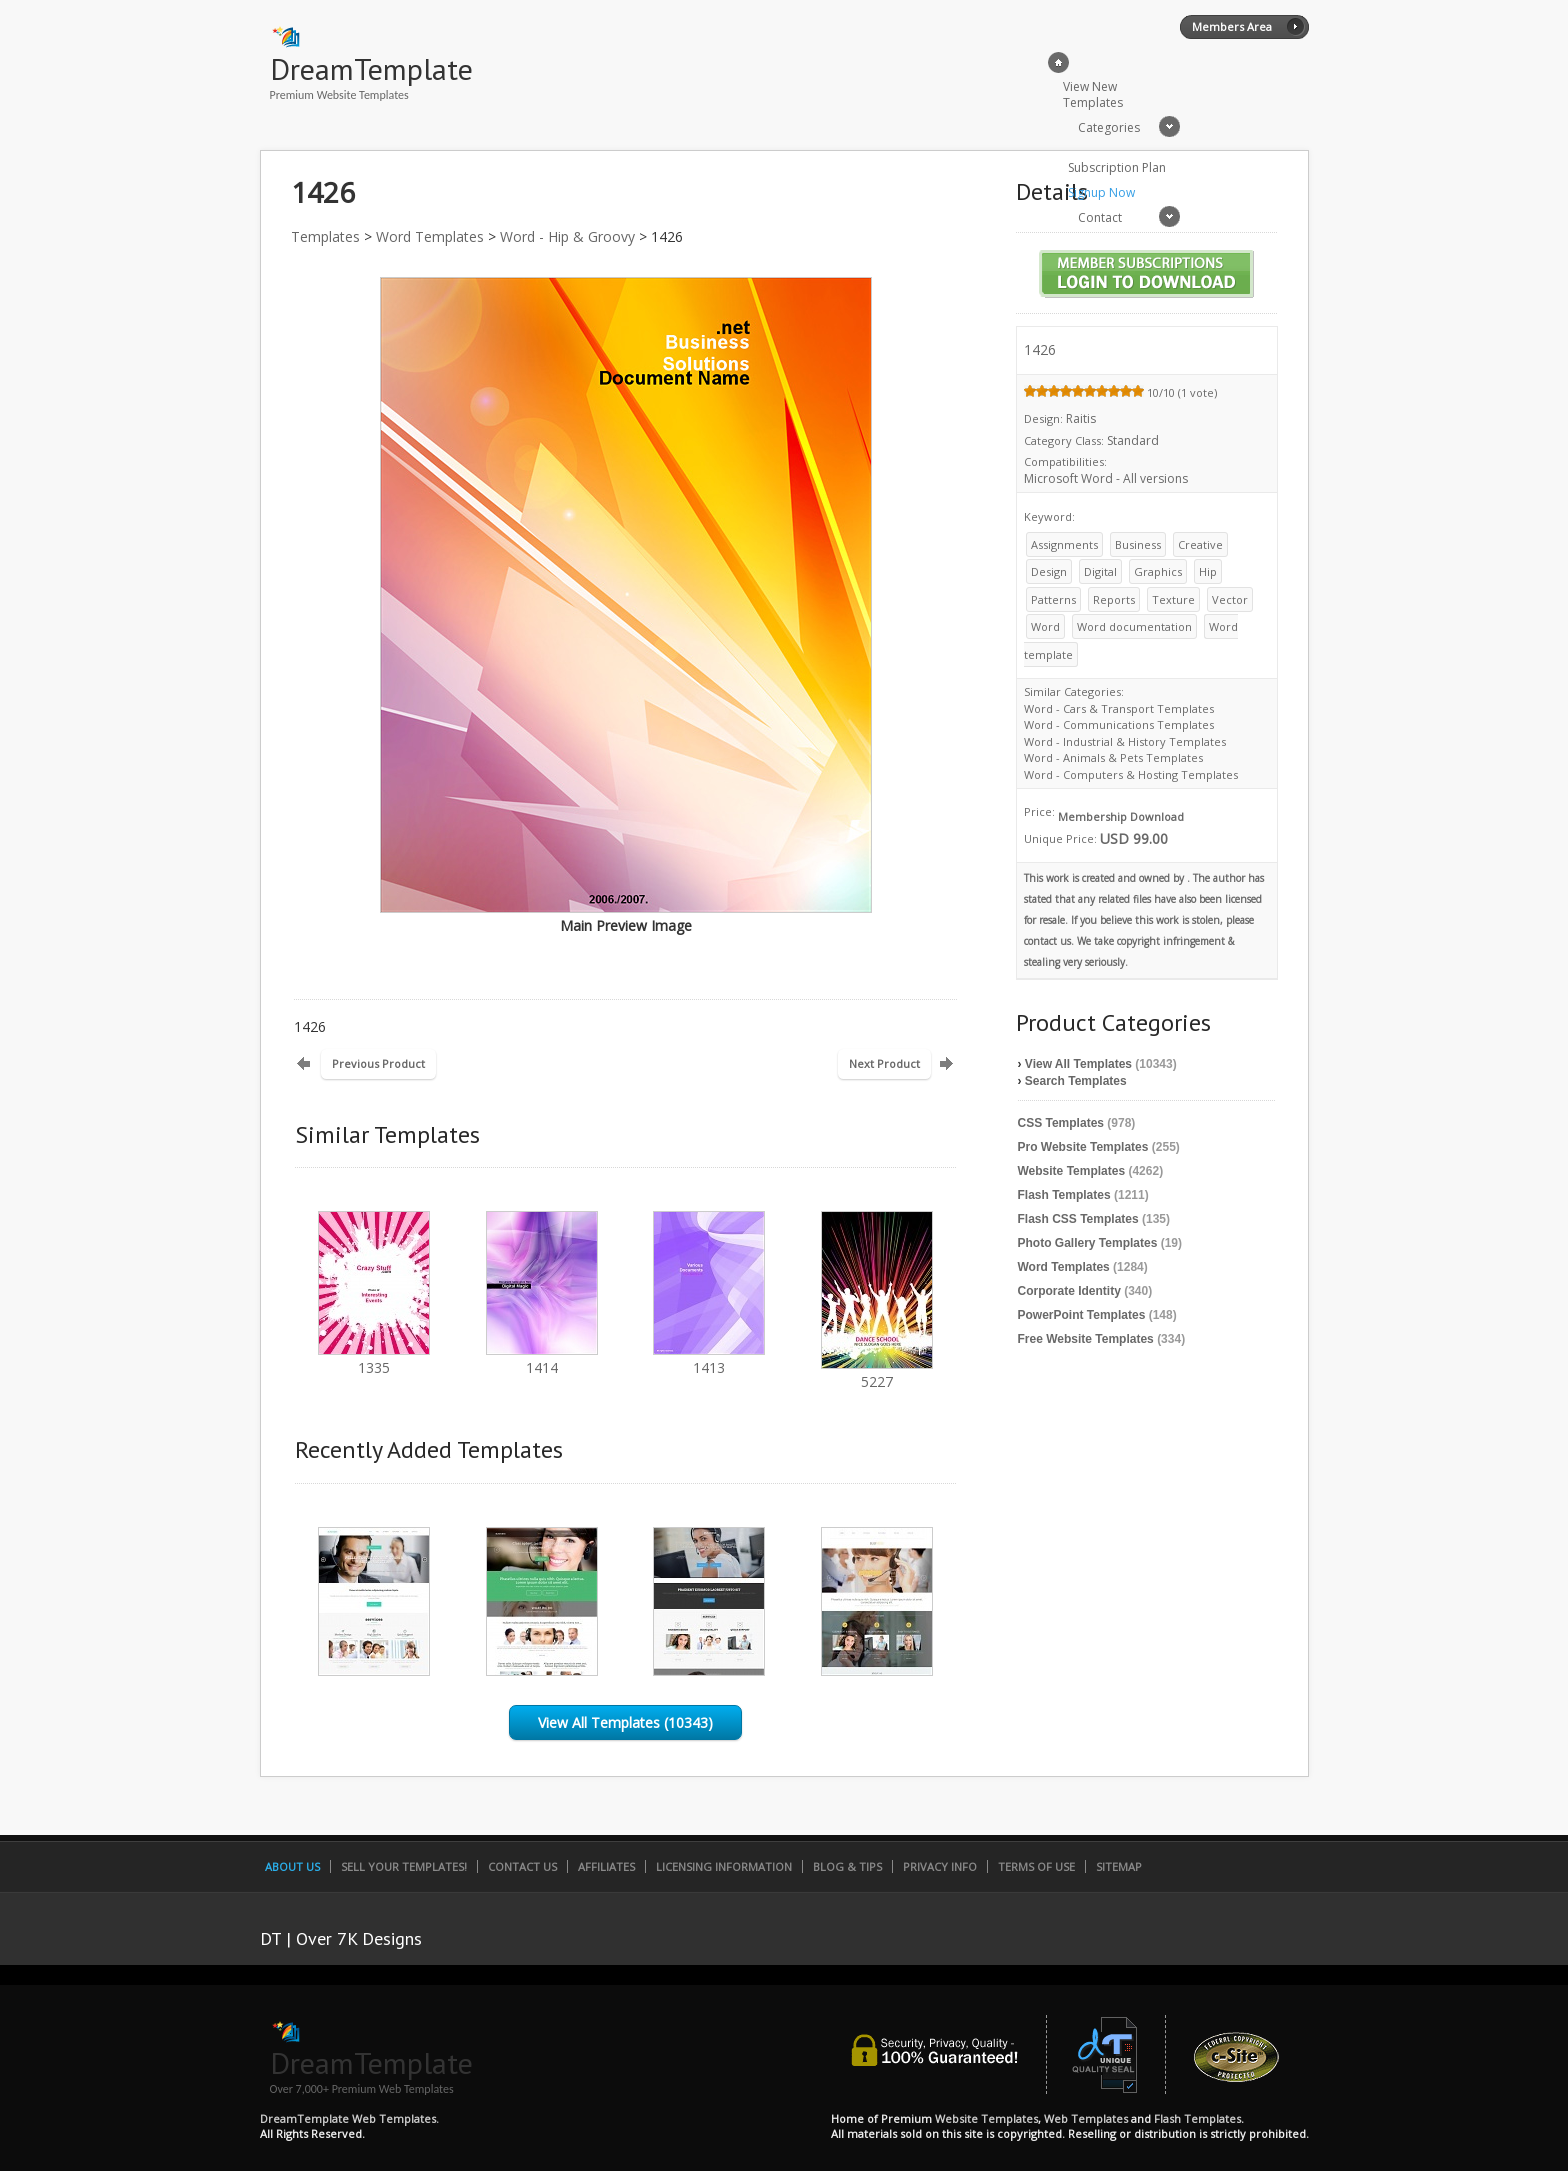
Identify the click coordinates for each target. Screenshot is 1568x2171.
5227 (877, 1372)
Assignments (1064, 544)
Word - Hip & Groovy (567, 236)
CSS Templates (1061, 1123)
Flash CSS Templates (1078, 1219)
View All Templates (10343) (625, 1722)
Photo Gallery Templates (1088, 1243)
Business (1138, 544)
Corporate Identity (1069, 1291)
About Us (292, 1866)
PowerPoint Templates (1082, 1315)
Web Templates (1086, 2118)
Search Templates (1076, 1081)
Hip (1208, 571)
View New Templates (1093, 94)
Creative (1200, 544)
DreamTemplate (371, 68)
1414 (542, 1358)
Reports (1114, 599)
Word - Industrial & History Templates (1125, 741)
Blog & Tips (847, 1866)
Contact (1100, 217)
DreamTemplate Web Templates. (349, 2118)
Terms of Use (1036, 1866)
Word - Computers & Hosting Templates (1131, 774)
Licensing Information (724, 1866)
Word (1045, 626)
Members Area (1232, 26)
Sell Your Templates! (404, 1866)
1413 (709, 1358)
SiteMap (1119, 1866)
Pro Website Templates (1083, 1147)
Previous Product (378, 1063)
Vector (1230, 599)
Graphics (1158, 571)
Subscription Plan (1117, 167)
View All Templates (1078, 1064)
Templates (325, 236)
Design (1049, 571)
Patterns (1053, 599)
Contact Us (522, 1866)
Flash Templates (1064, 1195)
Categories (1109, 127)
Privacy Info (940, 1866)
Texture (1173, 599)
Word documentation (1134, 626)
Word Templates (430, 236)
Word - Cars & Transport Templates (1119, 708)
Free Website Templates (1086, 1339)
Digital (1100, 571)
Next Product (884, 1063)
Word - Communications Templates (1119, 724)
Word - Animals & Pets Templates (1113, 757)
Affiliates (606, 1866)
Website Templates (1072, 1171)
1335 (374, 1358)
